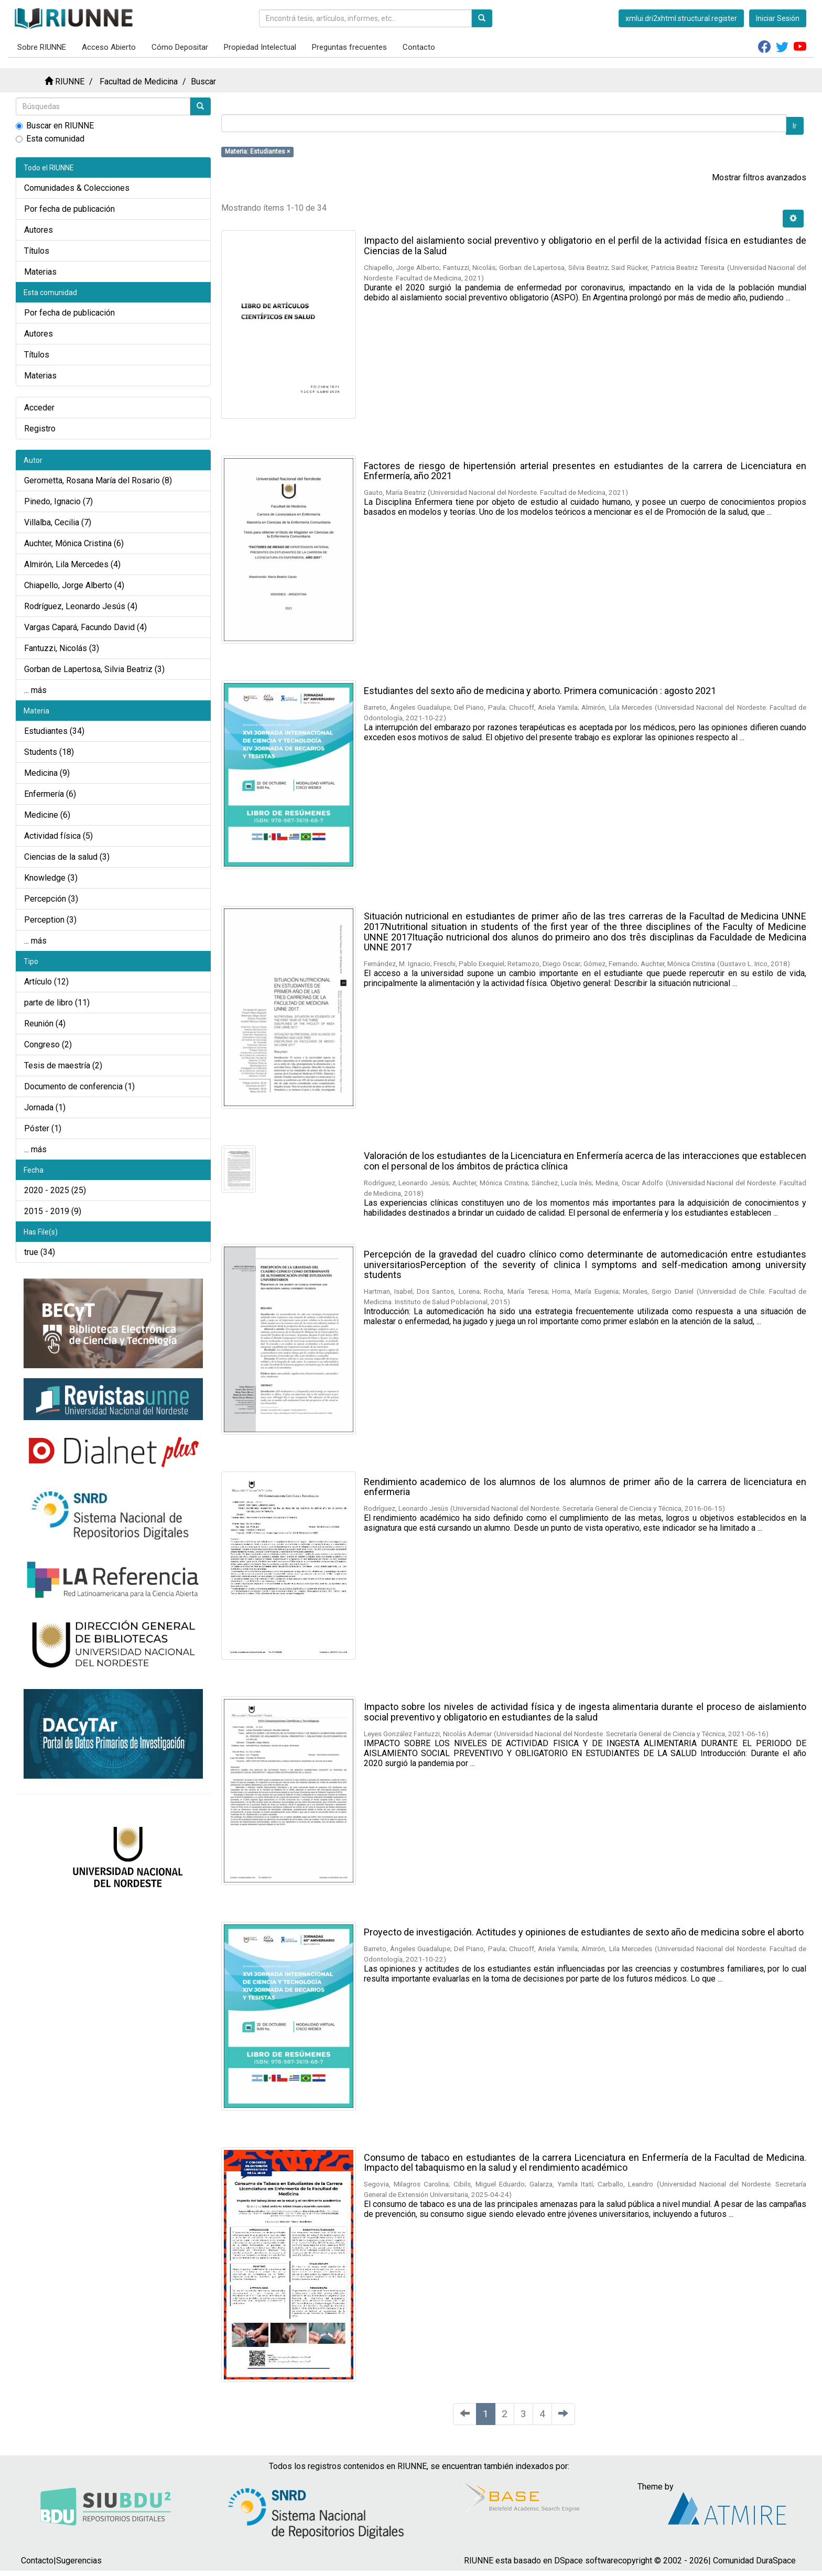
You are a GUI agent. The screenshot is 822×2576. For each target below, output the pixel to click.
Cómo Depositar (180, 47)
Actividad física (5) (58, 836)
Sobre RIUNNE (41, 47)
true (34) (39, 1252)
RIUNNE (69, 81)
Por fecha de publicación (69, 209)
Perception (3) (50, 920)
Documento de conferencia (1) (79, 1086)
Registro (40, 429)
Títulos (36, 251)
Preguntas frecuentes (349, 47)
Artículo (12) (46, 982)
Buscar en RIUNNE (55, 126)
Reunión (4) (45, 1024)
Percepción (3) (51, 899)
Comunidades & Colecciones (76, 188)
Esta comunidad (50, 139)
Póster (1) (42, 1128)
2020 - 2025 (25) (55, 1190)
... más (35, 690)
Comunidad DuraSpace (754, 2561)
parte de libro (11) (57, 1003)
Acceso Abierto (109, 47)
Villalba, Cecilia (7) (57, 522)
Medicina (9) (47, 773)
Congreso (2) (48, 1044)
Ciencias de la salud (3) (67, 857)
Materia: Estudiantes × (257, 151)
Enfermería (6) (50, 794)
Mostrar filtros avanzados (759, 177)
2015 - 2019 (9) (52, 1211)
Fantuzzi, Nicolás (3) (61, 648)
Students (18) (49, 752)
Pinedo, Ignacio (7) (58, 501)
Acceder (39, 408)
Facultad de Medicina (139, 81)
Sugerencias (79, 2561)
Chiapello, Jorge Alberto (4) (74, 585)
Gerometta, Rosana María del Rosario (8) (98, 480)
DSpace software (586, 2561)
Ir (795, 126)
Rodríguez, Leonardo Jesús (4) (80, 606)
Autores (38, 230)
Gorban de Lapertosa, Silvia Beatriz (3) (94, 669)
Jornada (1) (45, 1107)
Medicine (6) (47, 815)
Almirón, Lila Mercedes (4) (72, 564)
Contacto (419, 47)
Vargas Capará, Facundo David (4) (85, 627)
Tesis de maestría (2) (63, 1065)
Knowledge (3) (51, 878)
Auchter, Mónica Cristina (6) (74, 543)
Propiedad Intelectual (260, 47)
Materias (40, 272)
